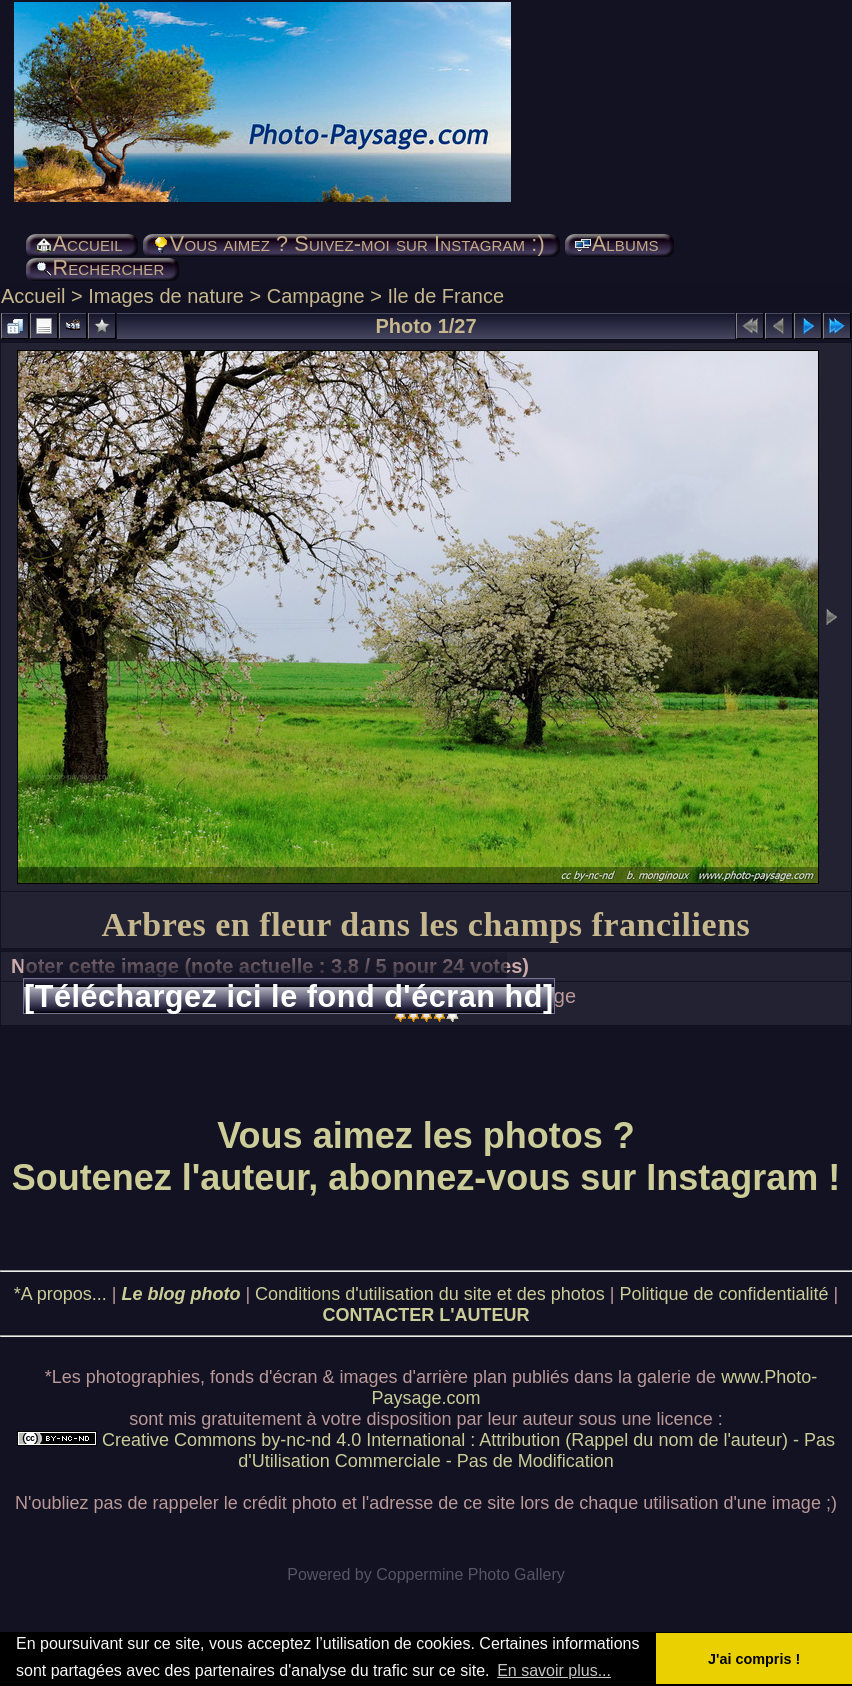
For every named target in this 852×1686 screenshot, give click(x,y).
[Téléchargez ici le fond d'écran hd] (289, 996)
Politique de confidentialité (723, 1294)
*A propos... (60, 1294)
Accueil (33, 296)
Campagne (316, 296)
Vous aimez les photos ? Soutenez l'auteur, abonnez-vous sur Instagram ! (426, 1156)
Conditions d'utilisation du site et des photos (430, 1294)
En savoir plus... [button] (554, 1670)
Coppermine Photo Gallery (470, 1574)
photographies (143, 1377)
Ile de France (445, 296)
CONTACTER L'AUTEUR (426, 1315)
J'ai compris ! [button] (754, 1659)
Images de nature (166, 296)
